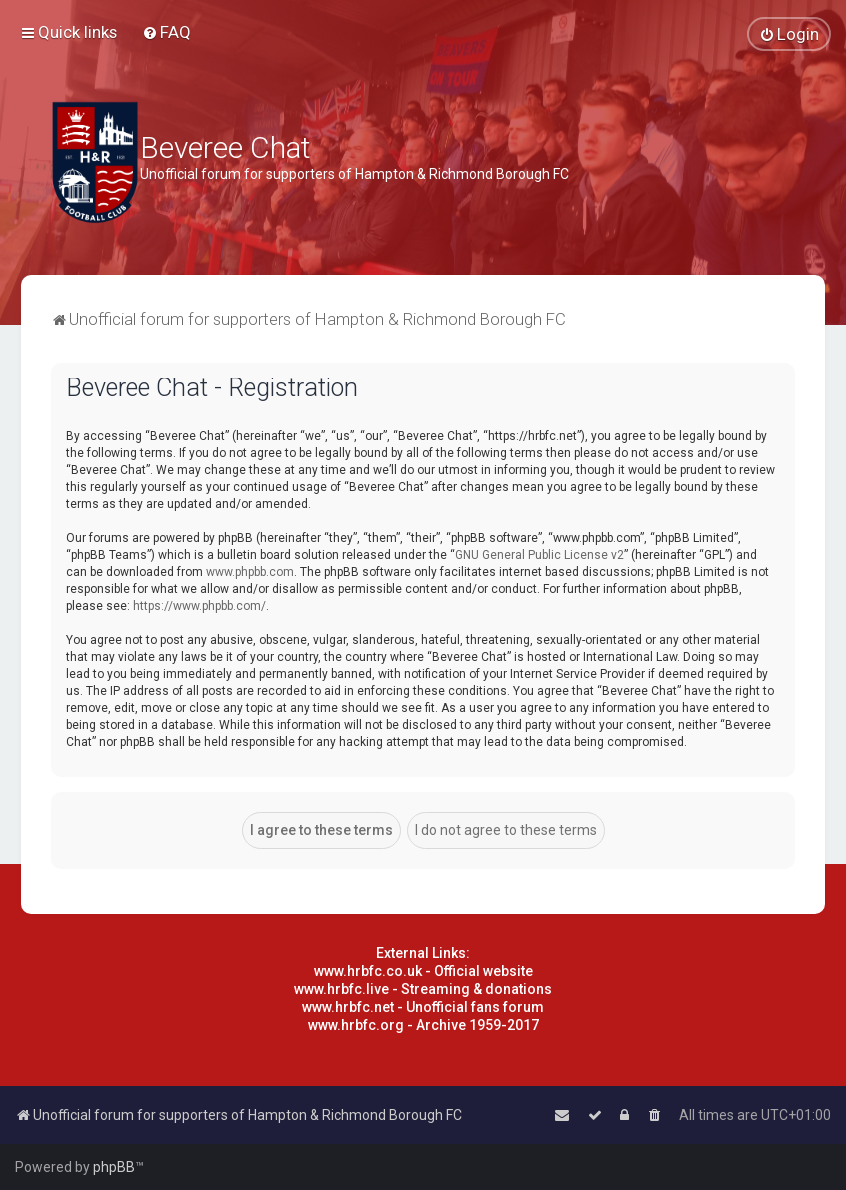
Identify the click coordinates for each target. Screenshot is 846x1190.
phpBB (114, 1167)
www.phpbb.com (250, 572)
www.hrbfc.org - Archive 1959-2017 (423, 1025)
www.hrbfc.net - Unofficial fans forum (423, 1007)
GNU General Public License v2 (539, 555)
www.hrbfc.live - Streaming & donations (423, 989)
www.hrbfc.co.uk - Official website (423, 971)
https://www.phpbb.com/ (199, 606)
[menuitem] (166, 32)
